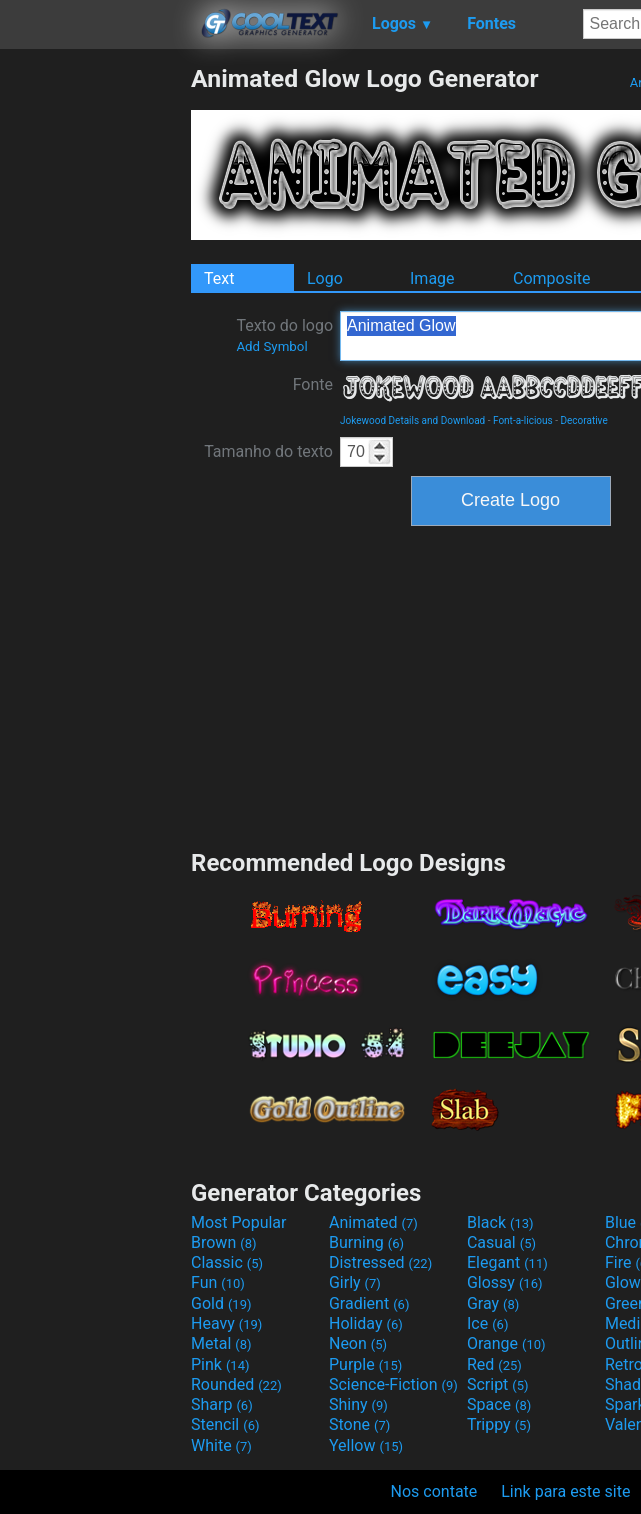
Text (219, 278)
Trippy (499, 1424)
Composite (552, 278)
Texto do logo (284, 335)
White (221, 1445)
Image (432, 278)
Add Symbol (271, 346)
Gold (221, 1303)
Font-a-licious (523, 420)
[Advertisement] (95, 364)
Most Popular (239, 1222)
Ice (487, 1323)
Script (498, 1384)
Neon (358, 1343)
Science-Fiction (393, 1384)
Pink (220, 1364)
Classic (227, 1262)
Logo (325, 278)
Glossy (505, 1282)
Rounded (236, 1384)
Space (499, 1404)
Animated (373, 1222)
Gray (493, 1303)
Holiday (366, 1323)
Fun (218, 1282)
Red (494, 1364)
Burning (366, 1242)
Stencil (225, 1424)
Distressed (380, 1262)
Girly (355, 1282)
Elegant (507, 1262)
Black (500, 1222)
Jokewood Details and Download (412, 420)
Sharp (222, 1404)
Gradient (369, 1303)
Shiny (358, 1404)
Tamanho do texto (268, 451)
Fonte (313, 384)
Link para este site (565, 1491)
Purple (365, 1364)
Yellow (366, 1445)
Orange (506, 1343)
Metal (221, 1343)
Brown (223, 1242)
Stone (359, 1424)
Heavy (226, 1323)
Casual (501, 1242)
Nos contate (434, 1491)
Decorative (583, 420)
